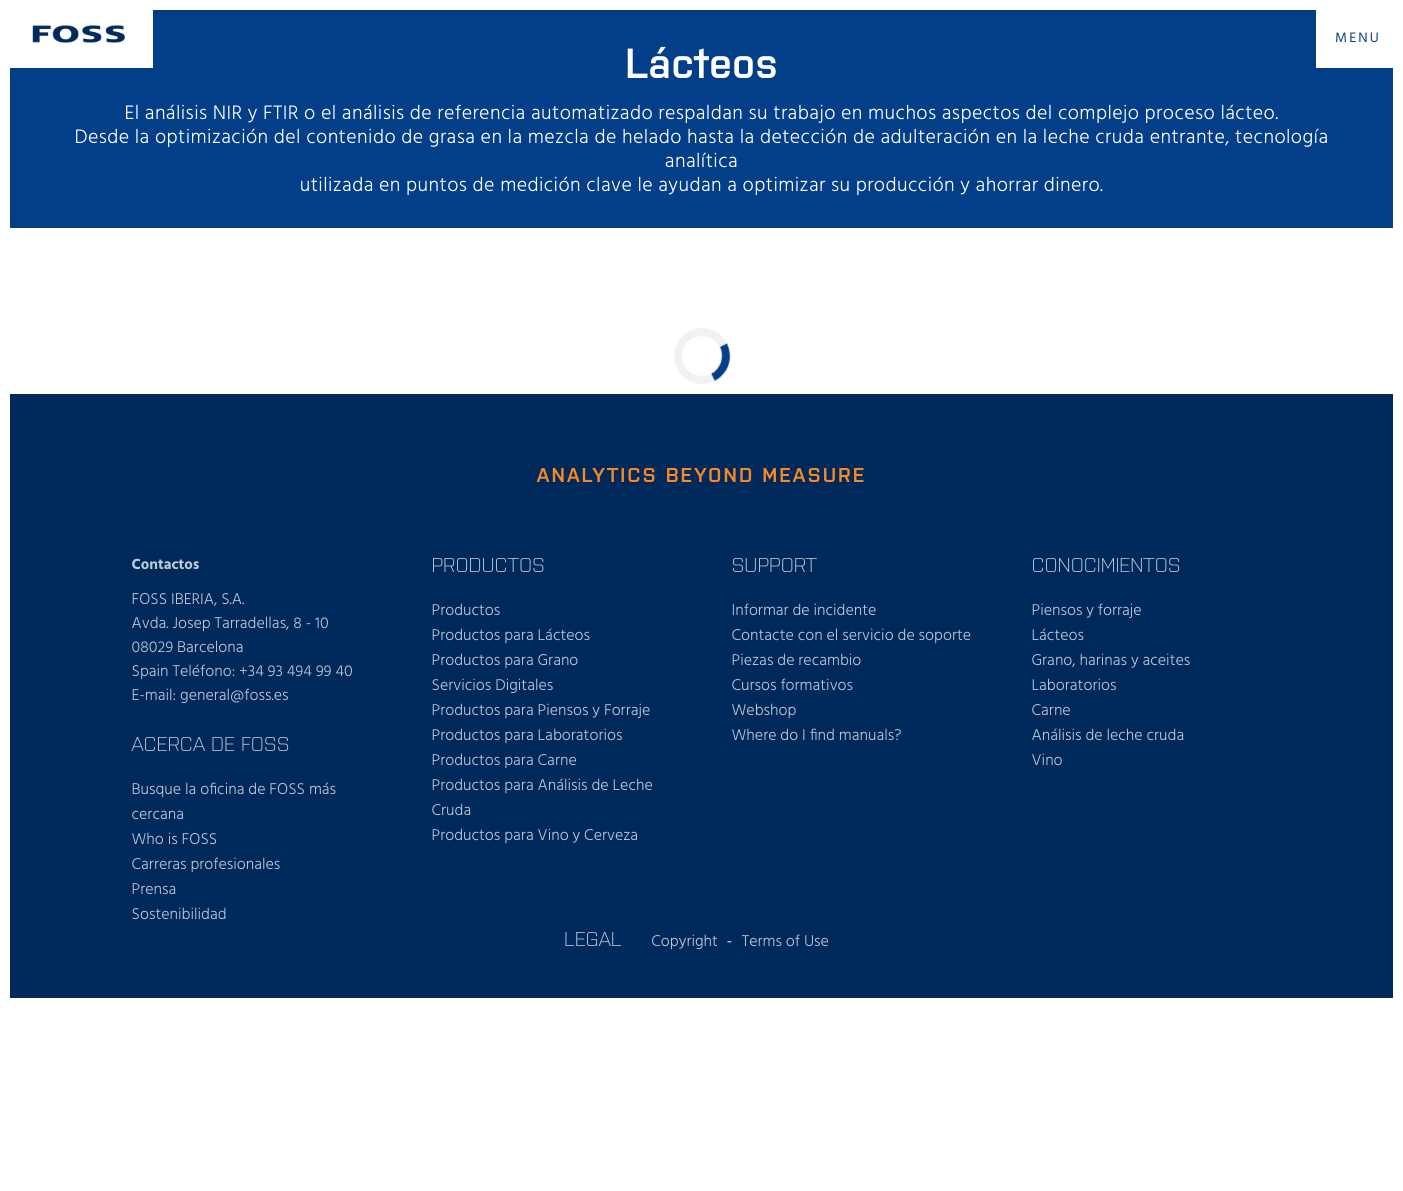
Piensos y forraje (1087, 611)
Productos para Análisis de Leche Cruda (542, 798)
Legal (592, 938)
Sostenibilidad (179, 915)
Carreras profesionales (206, 865)
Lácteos (1058, 636)
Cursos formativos (793, 686)
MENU (1358, 38)
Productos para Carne (504, 761)
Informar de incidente (804, 611)
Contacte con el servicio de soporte (852, 636)
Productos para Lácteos (511, 636)
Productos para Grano (505, 661)
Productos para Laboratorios (527, 736)
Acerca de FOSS (211, 743)
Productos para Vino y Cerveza (535, 836)
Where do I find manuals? (817, 736)
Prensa (154, 890)
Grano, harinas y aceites (1111, 661)
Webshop (764, 711)
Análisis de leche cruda (1108, 736)
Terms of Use (785, 942)
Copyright (684, 942)
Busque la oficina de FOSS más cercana (234, 802)
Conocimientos (1106, 564)
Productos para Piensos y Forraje (541, 711)
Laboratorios (1074, 686)
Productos (488, 564)
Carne (1051, 711)
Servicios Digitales (493, 686)
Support (774, 564)
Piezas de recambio (797, 661)
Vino (1047, 761)
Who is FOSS (175, 840)
